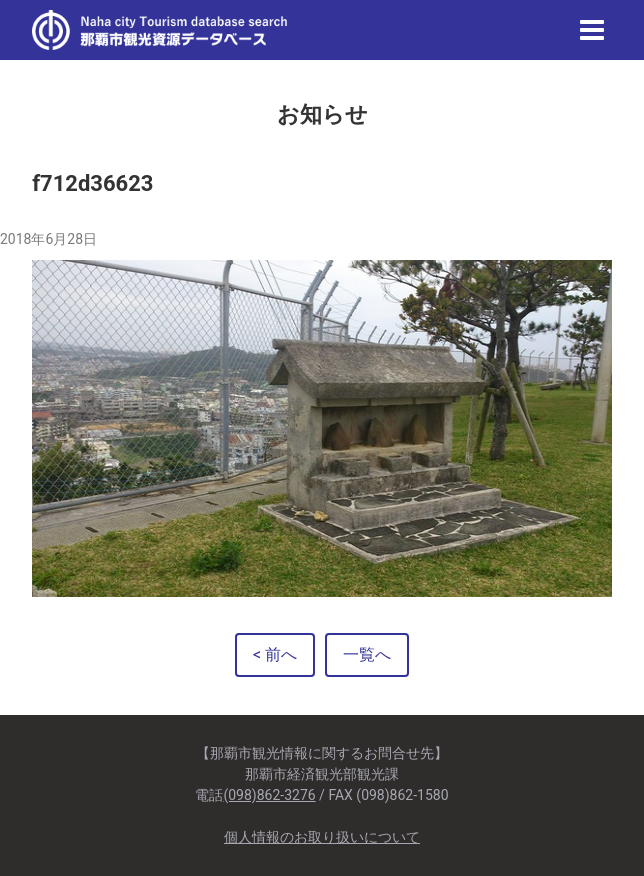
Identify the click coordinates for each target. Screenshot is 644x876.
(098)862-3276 (269, 795)
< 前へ (275, 654)
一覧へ (367, 654)
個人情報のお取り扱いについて (322, 837)
